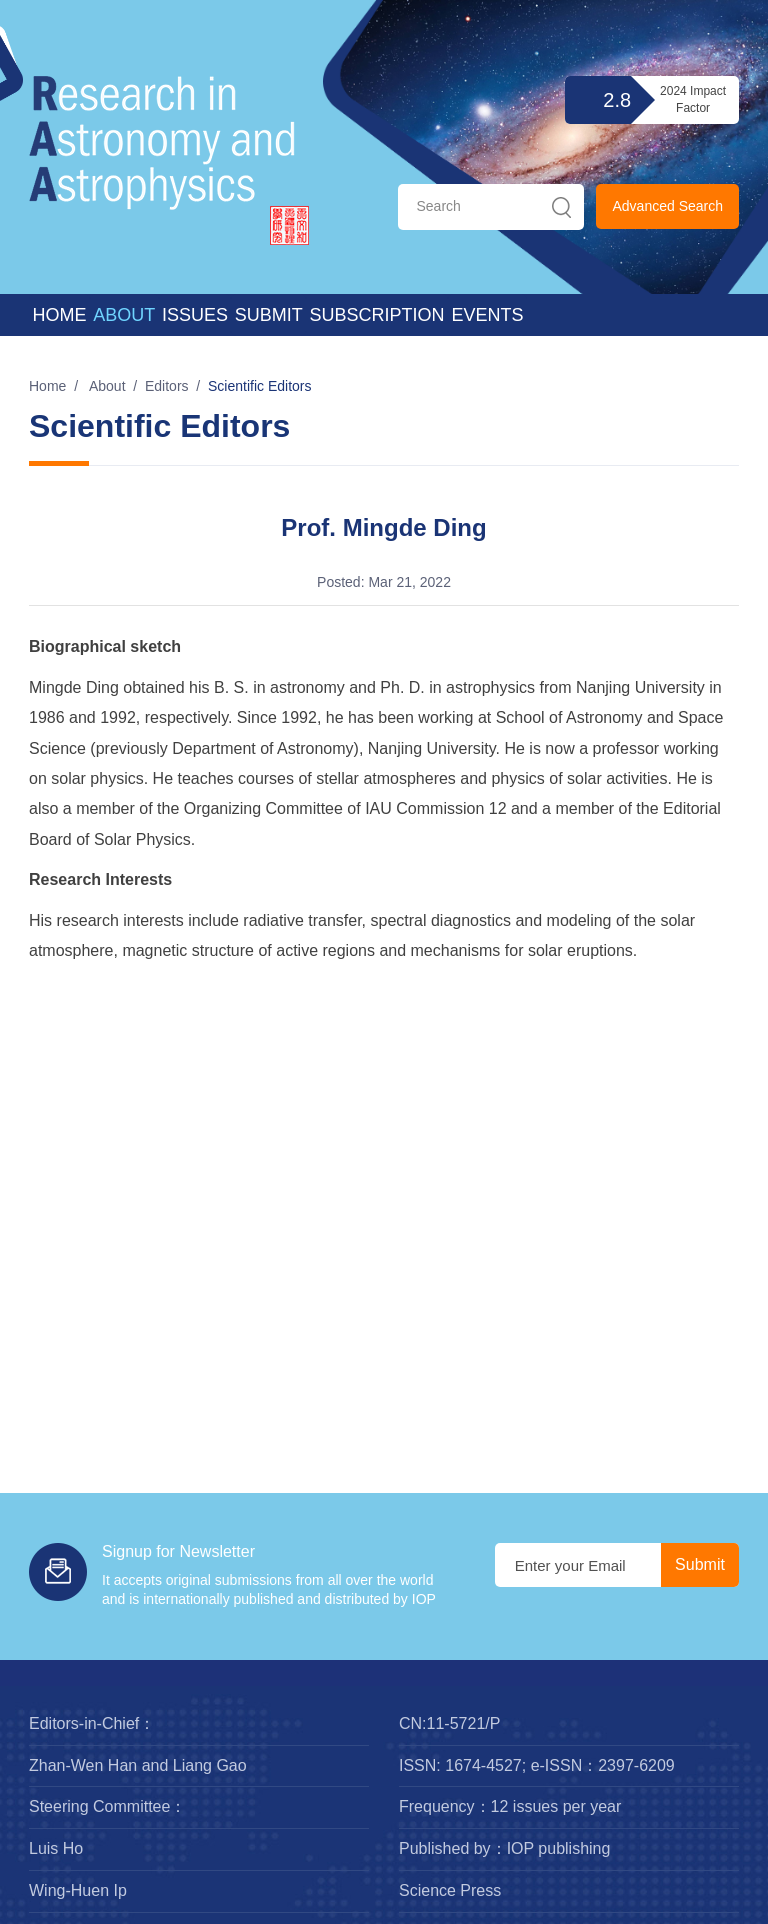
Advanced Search (667, 206)
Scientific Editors (259, 386)
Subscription (377, 315)
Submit (269, 315)
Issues (195, 315)
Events (487, 315)
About (124, 315)
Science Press (450, 1890)
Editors (167, 386)
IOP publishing (559, 1848)
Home (59, 315)
